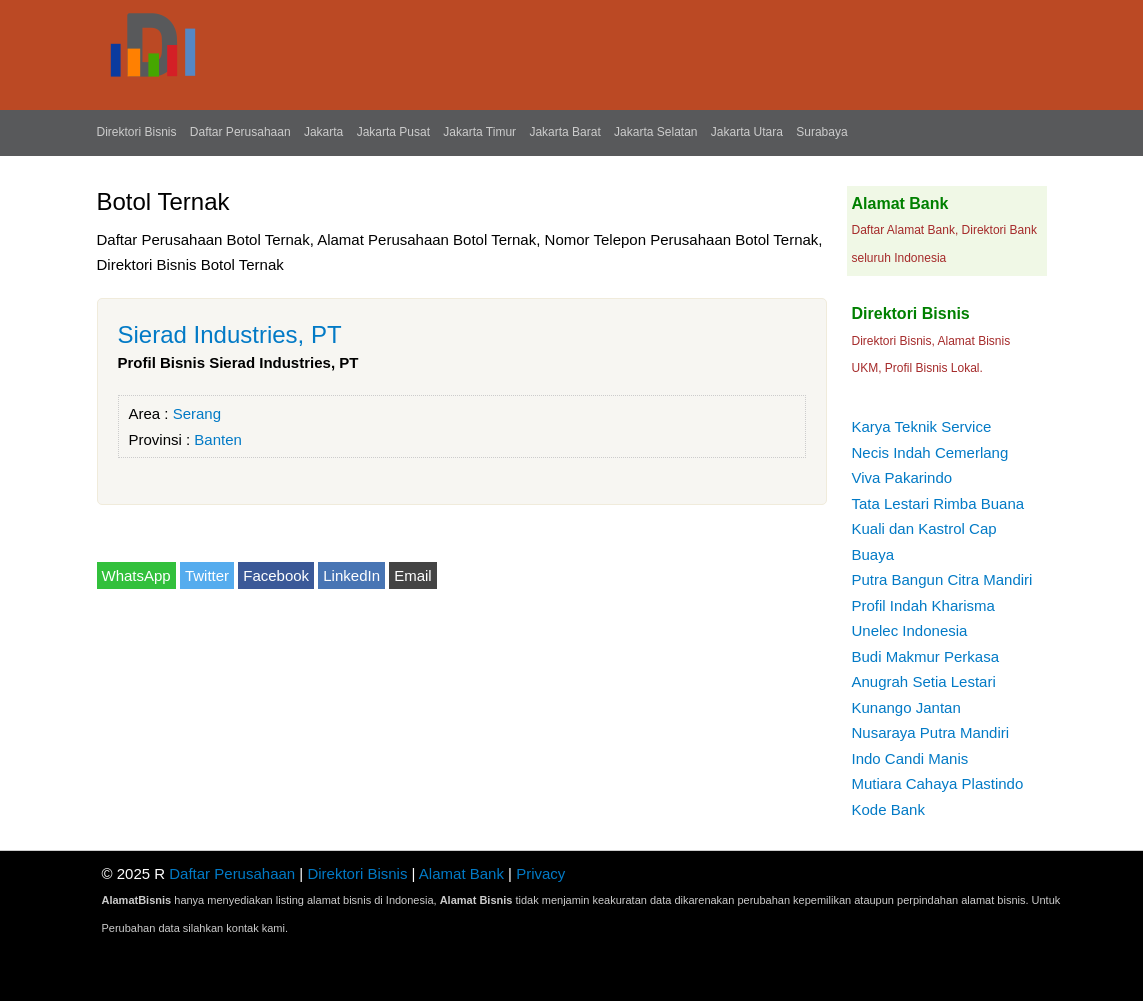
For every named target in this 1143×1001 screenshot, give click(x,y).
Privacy (540, 873)
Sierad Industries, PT (230, 334)
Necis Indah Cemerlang (930, 452)
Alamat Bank (461, 873)
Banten (218, 439)
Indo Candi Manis (910, 758)
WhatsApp (136, 575)
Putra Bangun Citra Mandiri (942, 579)
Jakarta (323, 132)
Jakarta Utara (747, 132)
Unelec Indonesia (910, 630)
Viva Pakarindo (902, 477)
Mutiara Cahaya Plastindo (938, 783)
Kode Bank (888, 809)
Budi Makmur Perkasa (926, 656)
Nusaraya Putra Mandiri (931, 732)
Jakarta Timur (479, 132)
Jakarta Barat (564, 132)
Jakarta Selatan (655, 132)
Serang (197, 413)
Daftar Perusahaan (240, 132)
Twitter (207, 575)
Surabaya (821, 132)
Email (413, 575)
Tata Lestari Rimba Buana (938, 503)
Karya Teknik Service (922, 426)
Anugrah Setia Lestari (924, 681)
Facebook (276, 575)
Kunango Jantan (906, 707)
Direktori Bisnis (137, 132)
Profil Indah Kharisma (923, 605)
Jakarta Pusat (393, 132)
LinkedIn (351, 575)
